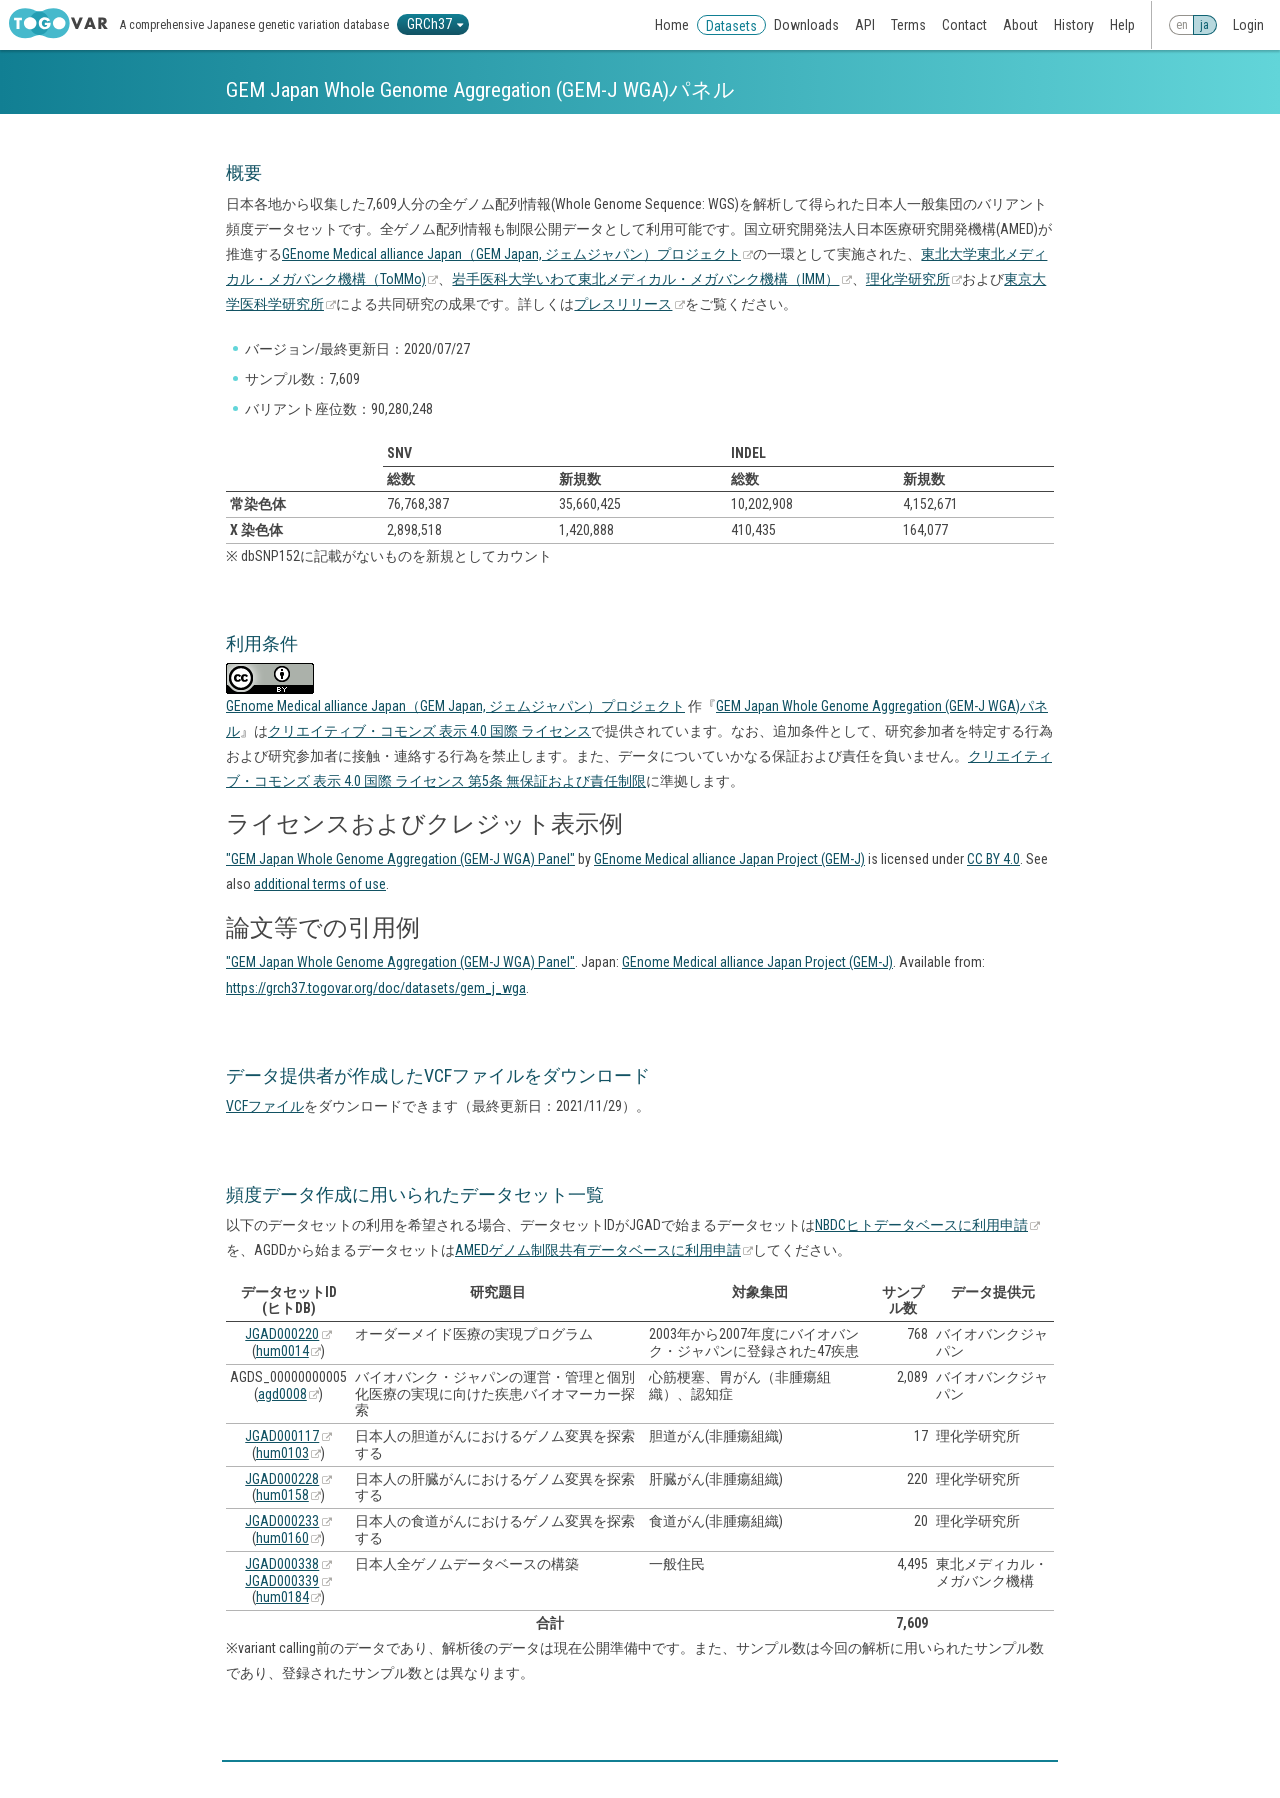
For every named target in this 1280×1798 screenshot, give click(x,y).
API (865, 25)
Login (1248, 25)
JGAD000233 (282, 1521)
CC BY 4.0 (993, 859)
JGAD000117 (282, 1436)
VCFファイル (265, 1106)
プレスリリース (623, 304)
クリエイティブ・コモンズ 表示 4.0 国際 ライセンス (429, 731)
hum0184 (282, 1597)
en (1182, 25)
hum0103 (282, 1453)
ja (1204, 25)
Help (1122, 25)
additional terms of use (320, 884)
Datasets (731, 26)
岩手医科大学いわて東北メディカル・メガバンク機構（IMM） (645, 279)
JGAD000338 (282, 1564)
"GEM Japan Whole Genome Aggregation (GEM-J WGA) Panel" (400, 859)
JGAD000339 (282, 1581)
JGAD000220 (282, 1334)
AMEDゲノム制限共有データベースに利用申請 (598, 1250)
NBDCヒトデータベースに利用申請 (921, 1225)
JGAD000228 (282, 1479)
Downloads (806, 25)
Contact (964, 25)
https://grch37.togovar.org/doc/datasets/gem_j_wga (376, 988)
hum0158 (282, 1495)
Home (672, 25)
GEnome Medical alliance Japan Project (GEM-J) (729, 859)
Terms (908, 25)
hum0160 (282, 1538)
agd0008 (282, 1394)
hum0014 (282, 1351)
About (1020, 25)
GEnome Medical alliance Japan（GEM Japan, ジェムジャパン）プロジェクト (511, 254)
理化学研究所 (908, 279)
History (1074, 25)
